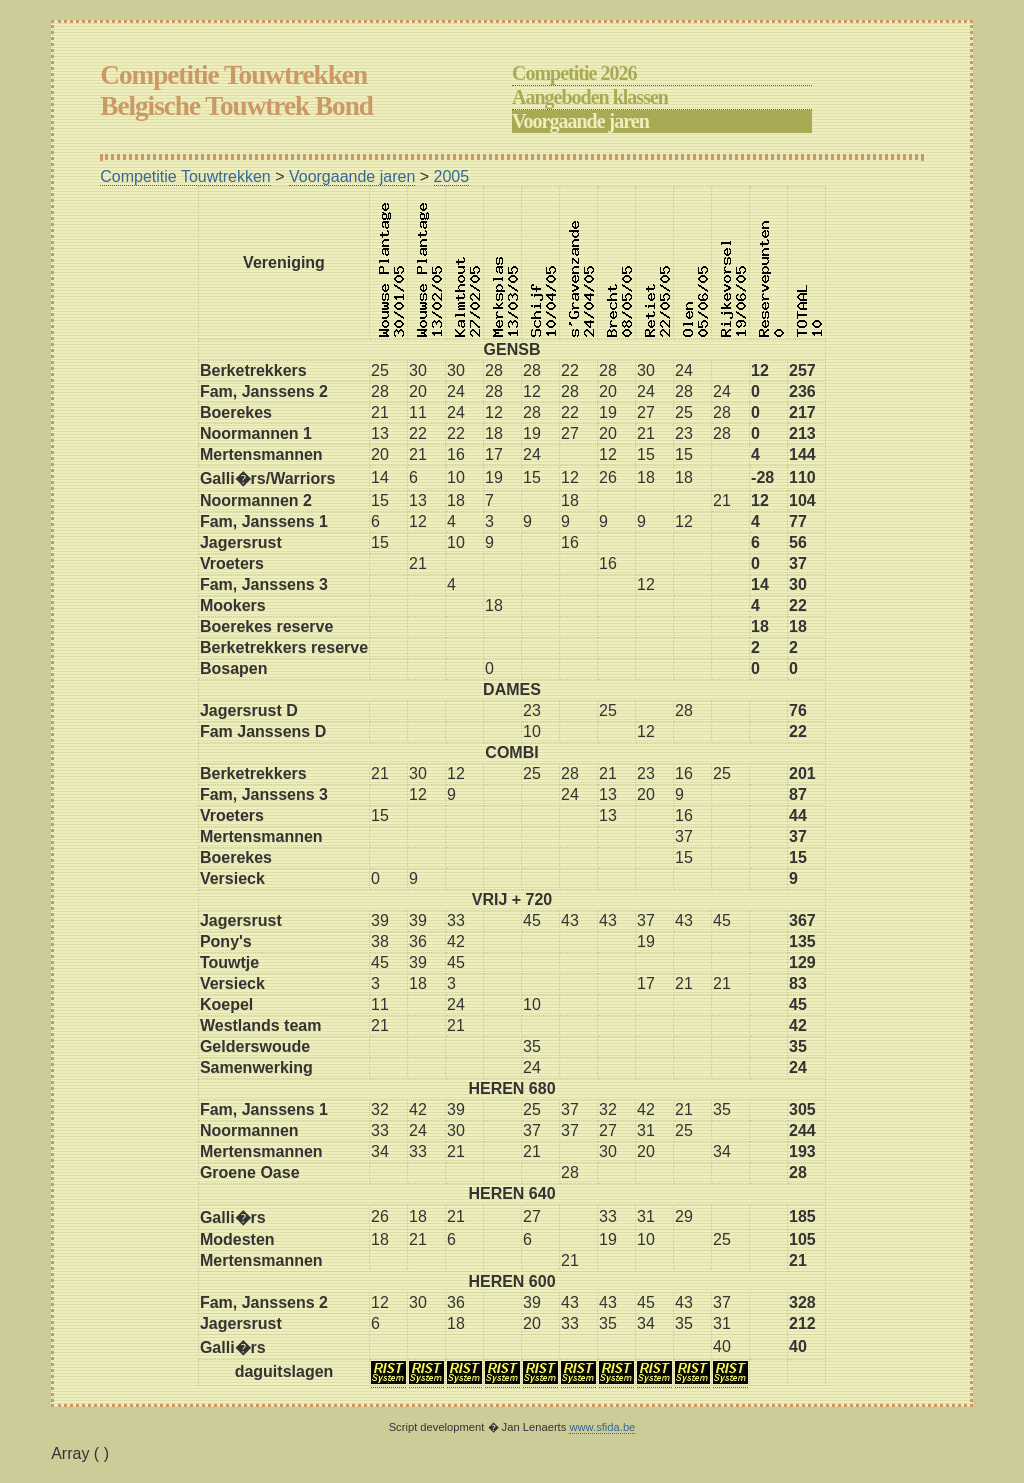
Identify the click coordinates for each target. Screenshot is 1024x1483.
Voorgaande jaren (580, 121)
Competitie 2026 (574, 73)
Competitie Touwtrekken (185, 176)
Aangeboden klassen (590, 97)
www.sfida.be (602, 1427)
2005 (452, 176)
